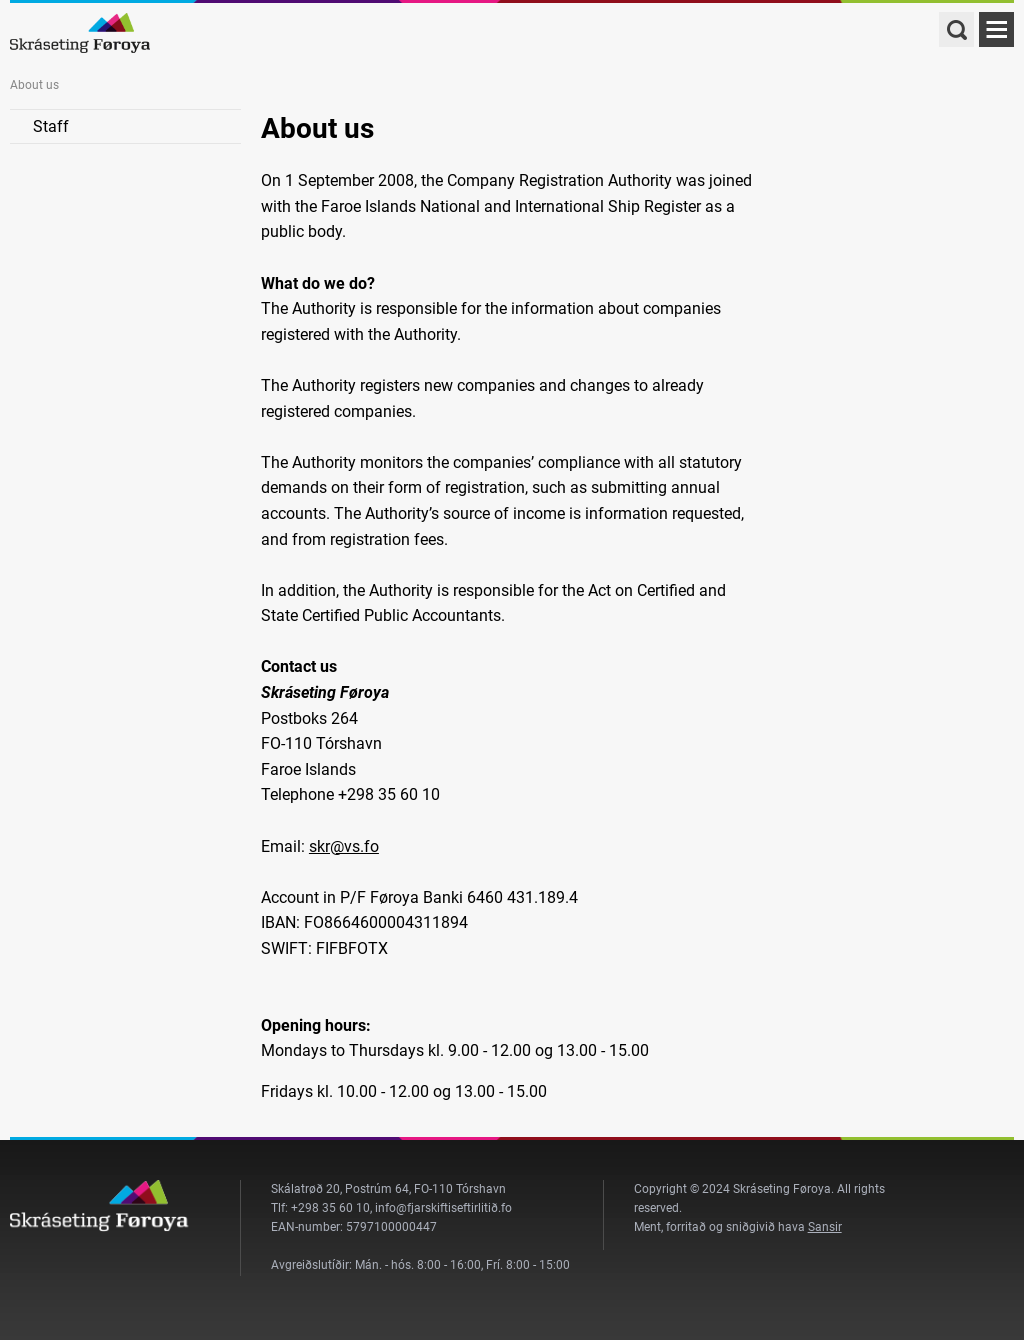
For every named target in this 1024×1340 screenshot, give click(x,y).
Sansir (825, 1227)
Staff (51, 126)
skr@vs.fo (344, 846)
